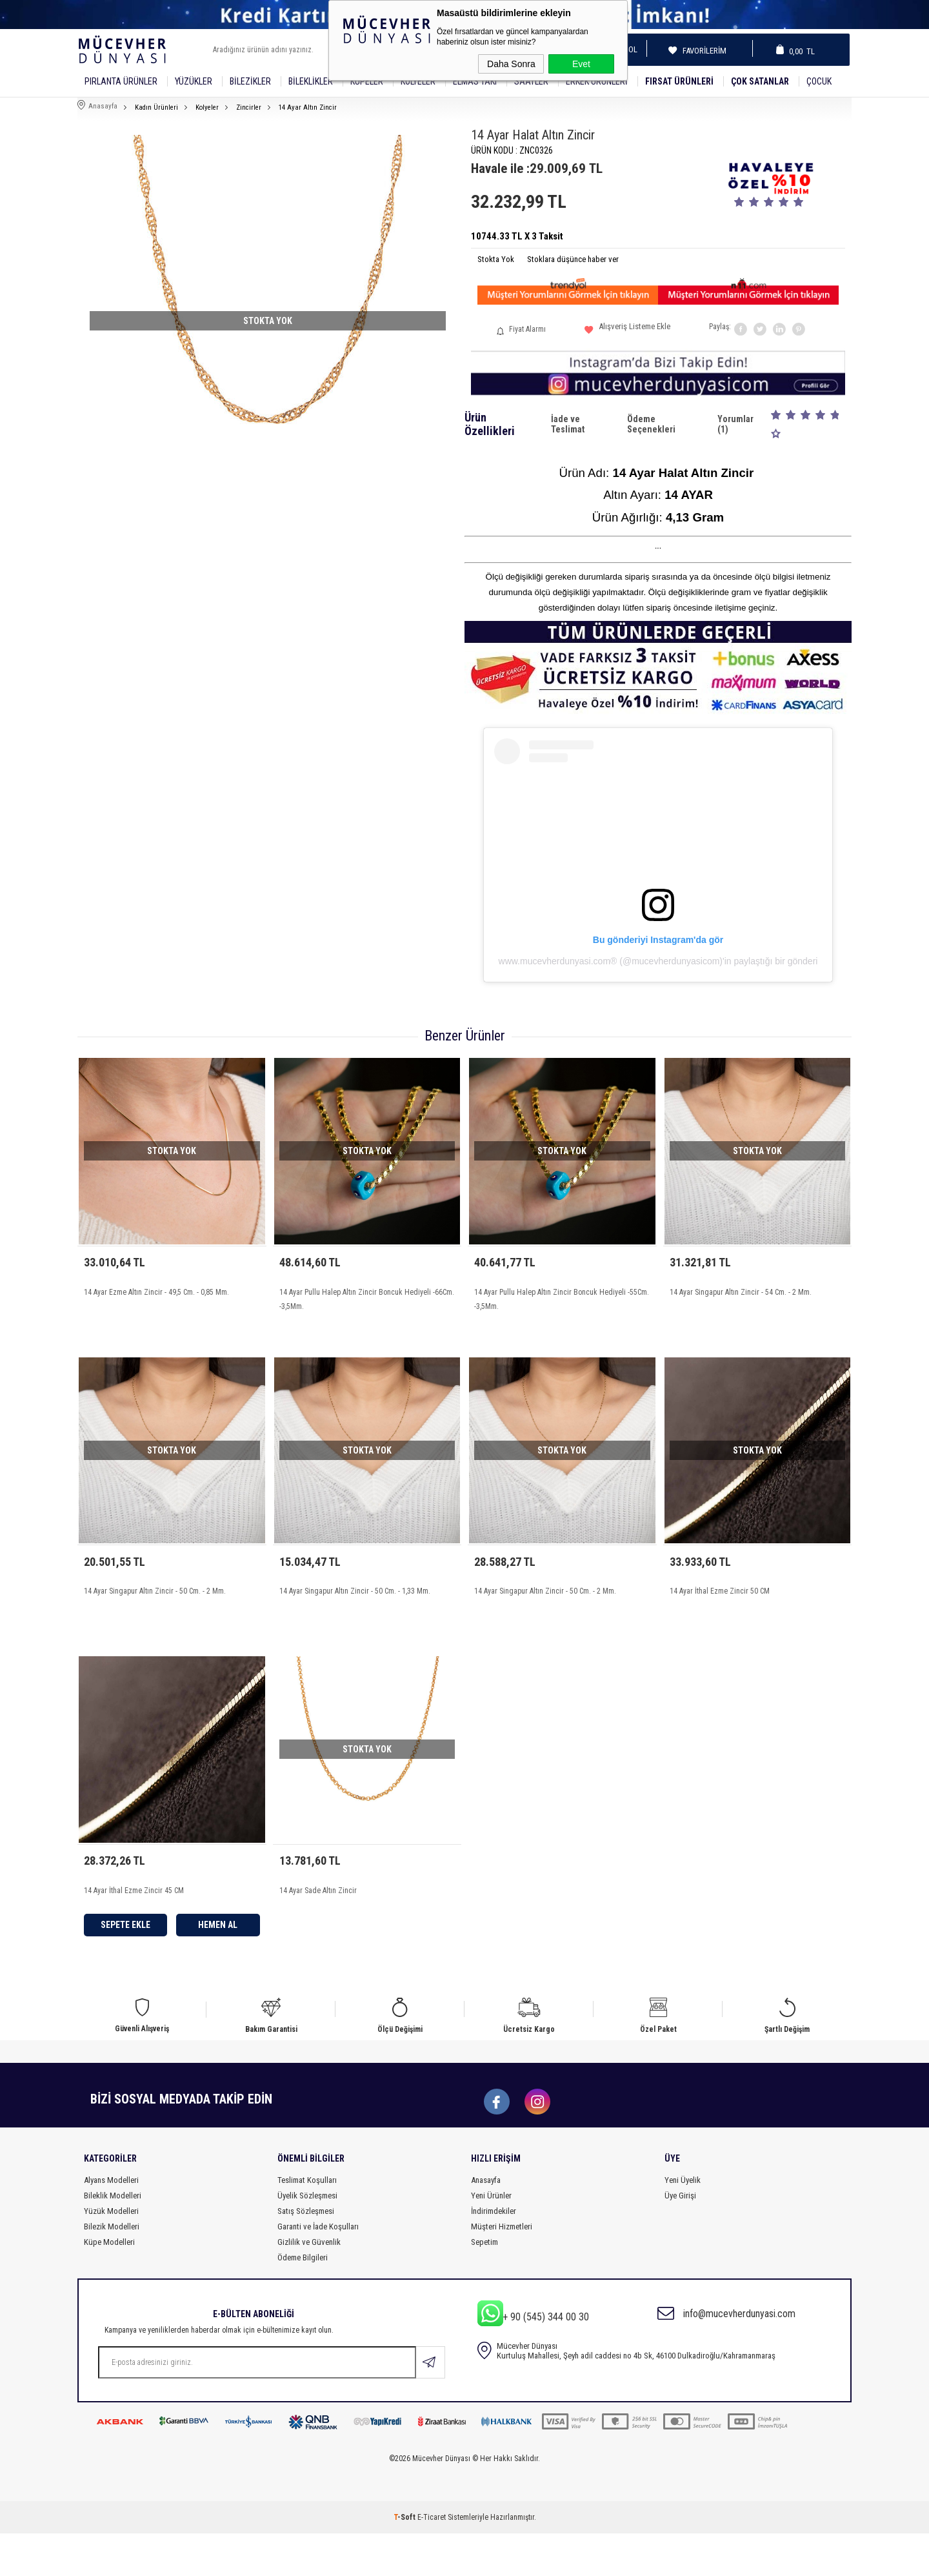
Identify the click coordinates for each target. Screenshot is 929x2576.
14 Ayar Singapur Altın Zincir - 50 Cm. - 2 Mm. (155, 1605)
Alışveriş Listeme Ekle (627, 331)
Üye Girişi (680, 2238)
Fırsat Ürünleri (679, 81)
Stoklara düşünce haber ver (573, 259)
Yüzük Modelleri (111, 2253)
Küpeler (366, 81)
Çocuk (819, 81)
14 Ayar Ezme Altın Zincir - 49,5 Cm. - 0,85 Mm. (156, 1292)
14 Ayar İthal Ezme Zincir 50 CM (720, 1605)
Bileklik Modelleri (112, 2238)
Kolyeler (418, 81)
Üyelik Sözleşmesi (307, 2238)
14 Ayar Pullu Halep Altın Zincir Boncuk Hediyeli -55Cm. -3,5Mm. (561, 1299)
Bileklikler (310, 81)
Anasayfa (486, 2222)
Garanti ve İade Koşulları (318, 2269)
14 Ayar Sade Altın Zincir (318, 1918)
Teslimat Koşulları (307, 2222)
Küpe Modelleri (109, 2284)
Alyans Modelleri (111, 2222)
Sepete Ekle (125, 1953)
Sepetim (484, 2284)
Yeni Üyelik (682, 2222)
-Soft (405, 2559)
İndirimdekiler (493, 2253)
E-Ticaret (431, 2559)
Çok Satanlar (760, 81)
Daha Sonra (511, 64)
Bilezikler (250, 81)
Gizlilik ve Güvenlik (309, 2284)
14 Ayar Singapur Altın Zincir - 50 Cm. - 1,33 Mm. (354, 1605)
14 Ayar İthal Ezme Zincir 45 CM (134, 1918)
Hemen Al (217, 1953)
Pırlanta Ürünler (121, 81)
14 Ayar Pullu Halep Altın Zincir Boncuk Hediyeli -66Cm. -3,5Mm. (366, 1299)
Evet (581, 64)
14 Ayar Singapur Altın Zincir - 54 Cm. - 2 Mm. (741, 1292)
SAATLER (531, 81)
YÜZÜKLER (193, 81)
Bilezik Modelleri (111, 2269)
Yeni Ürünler (491, 2238)
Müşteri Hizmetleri (501, 2269)
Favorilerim (700, 50)
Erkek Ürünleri (597, 81)
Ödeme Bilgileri (302, 2300)
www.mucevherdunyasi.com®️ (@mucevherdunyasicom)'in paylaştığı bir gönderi (658, 961)
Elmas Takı (475, 81)
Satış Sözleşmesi (305, 2253)
